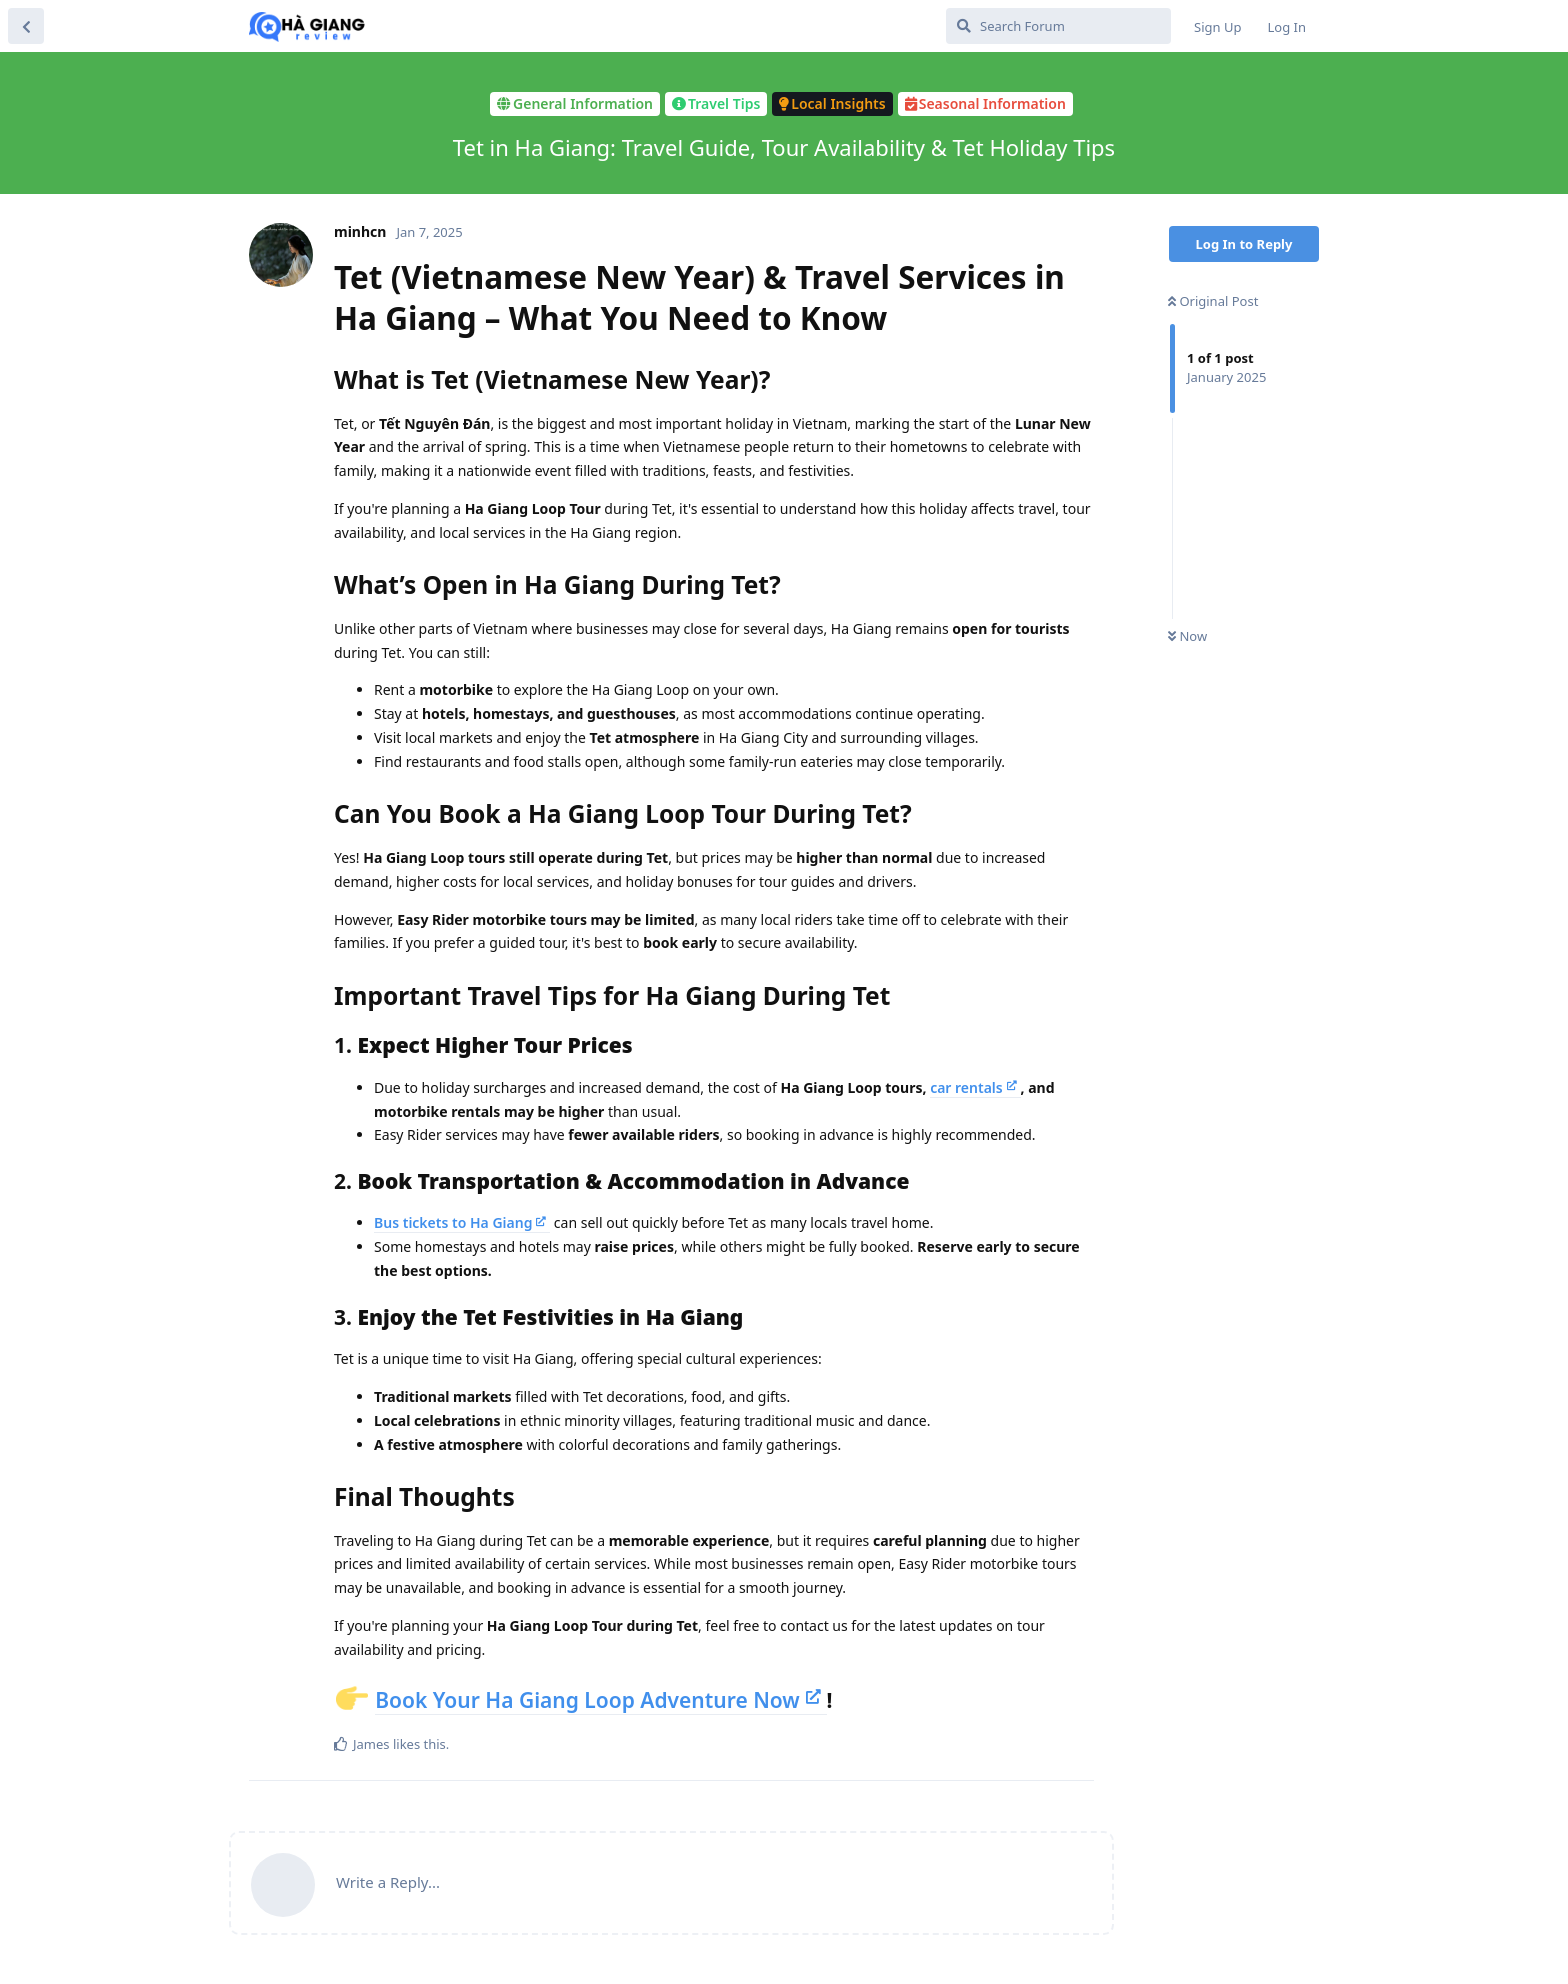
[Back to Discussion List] (26, 26)
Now (1187, 636)
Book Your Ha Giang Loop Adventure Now (587, 1700)
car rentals (966, 1087)
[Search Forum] (1058, 26)
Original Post (1213, 301)
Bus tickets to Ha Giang (453, 1222)
